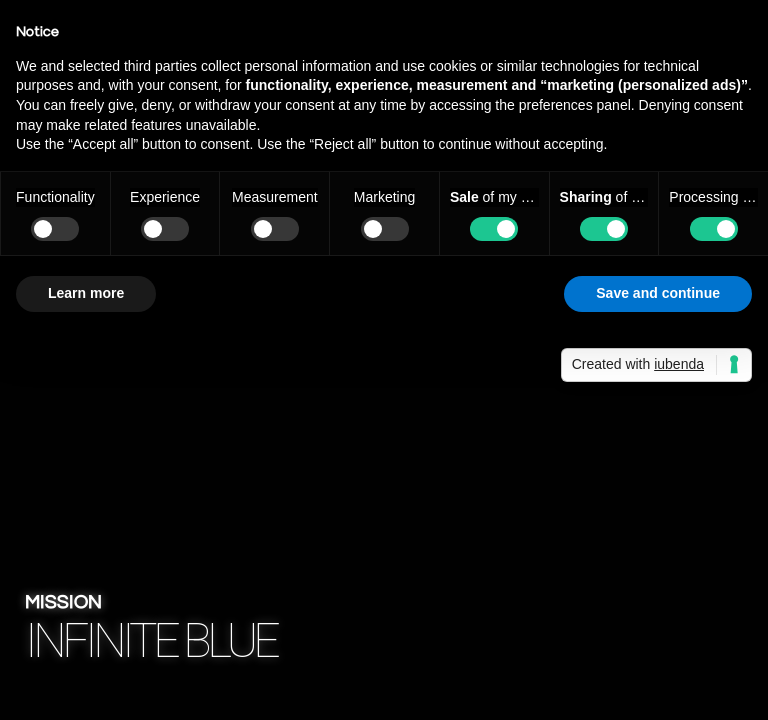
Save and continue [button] (658, 293)
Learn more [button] (86, 293)
